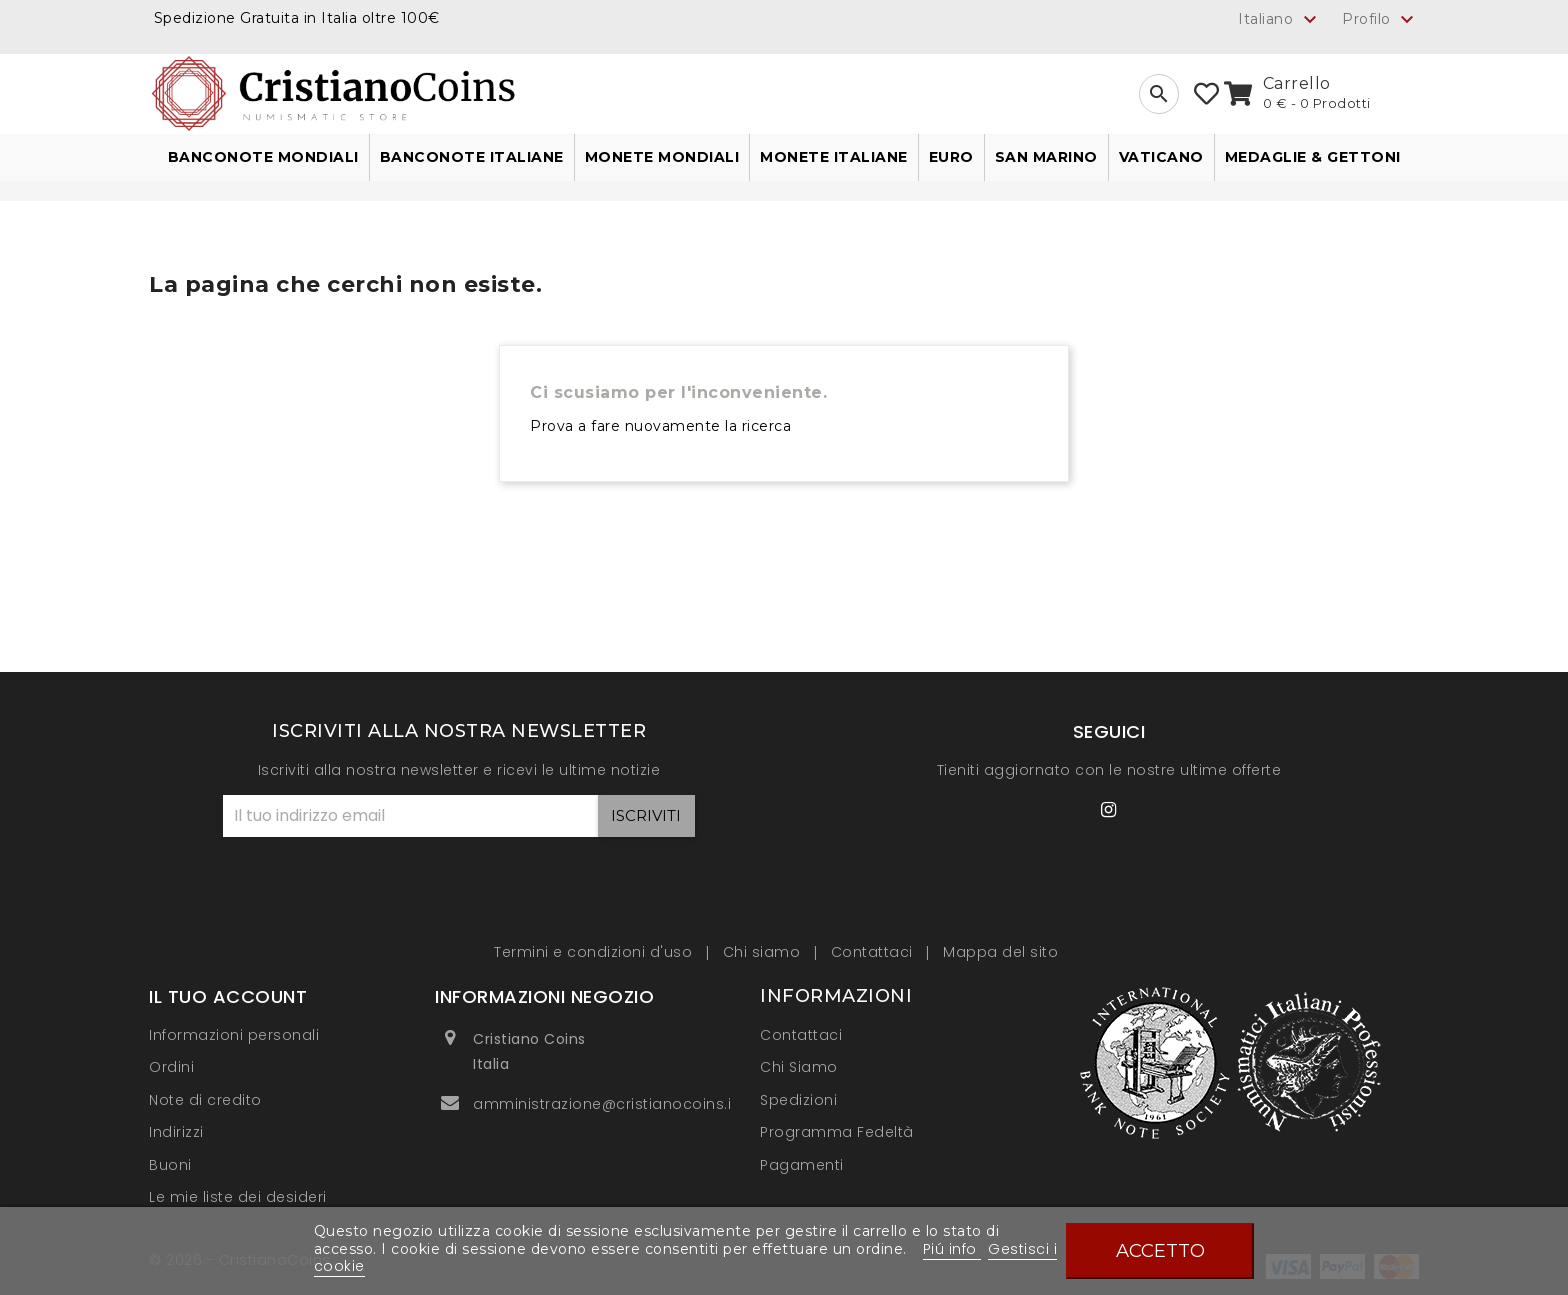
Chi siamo (764, 952)
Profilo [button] (1380, 20)
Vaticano (1161, 157)
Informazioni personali (234, 1035)
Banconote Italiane (472, 157)
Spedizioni (798, 1100)
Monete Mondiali (662, 157)
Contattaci (874, 952)
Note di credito (205, 1100)
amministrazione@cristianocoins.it (605, 1104)
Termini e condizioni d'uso (595, 952)
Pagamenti (802, 1165)
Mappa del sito (1000, 952)
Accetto (1160, 1250)
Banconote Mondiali (263, 157)
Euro (951, 157)
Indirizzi (176, 1132)
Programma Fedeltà (837, 1132)
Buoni (170, 1165)
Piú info (952, 1249)
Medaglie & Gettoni (1313, 157)
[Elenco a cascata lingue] (1280, 19)
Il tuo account (228, 996)
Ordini (171, 1067)
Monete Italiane (834, 157)
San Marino (1046, 157)
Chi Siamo (799, 1067)
